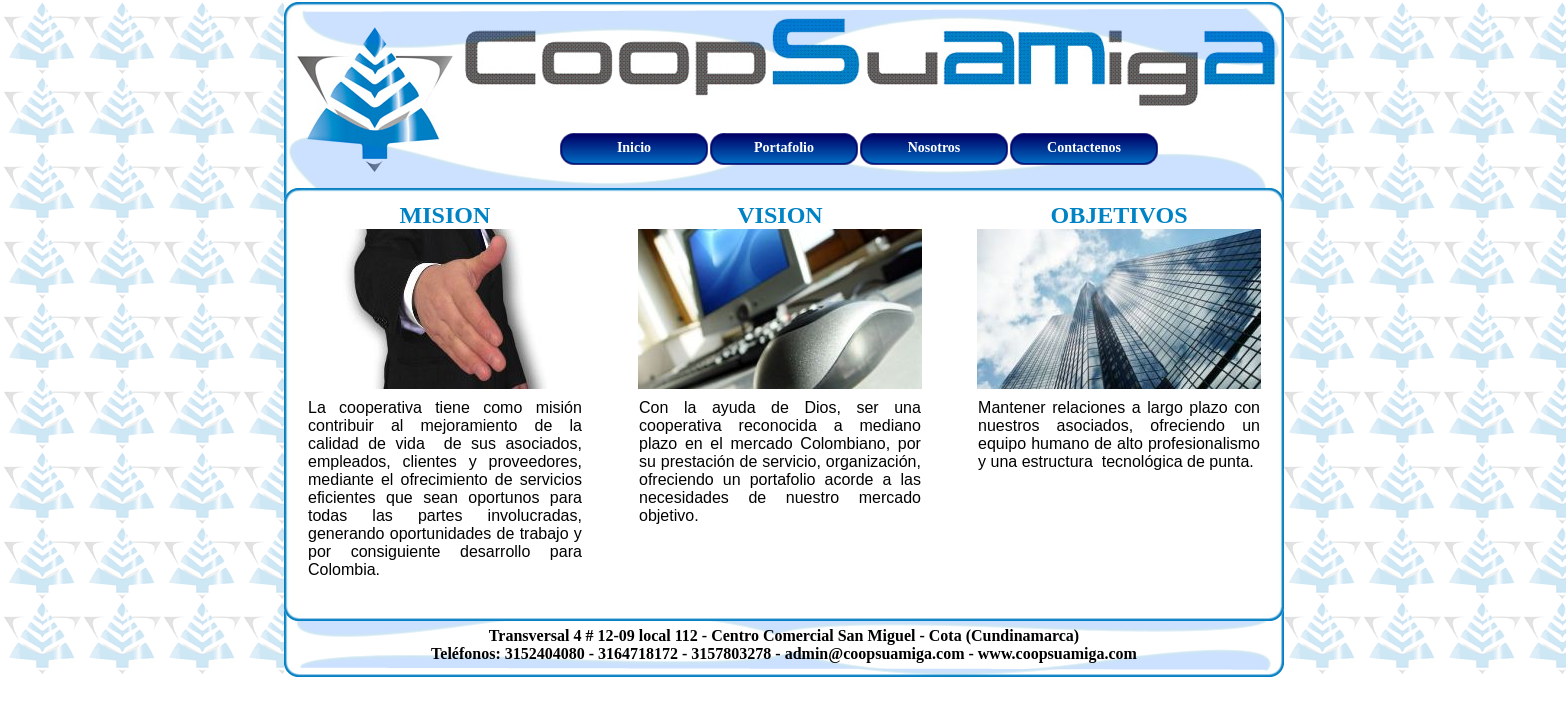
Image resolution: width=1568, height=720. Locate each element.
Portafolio (784, 147)
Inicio (634, 147)
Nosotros (934, 147)
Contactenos (1084, 147)
